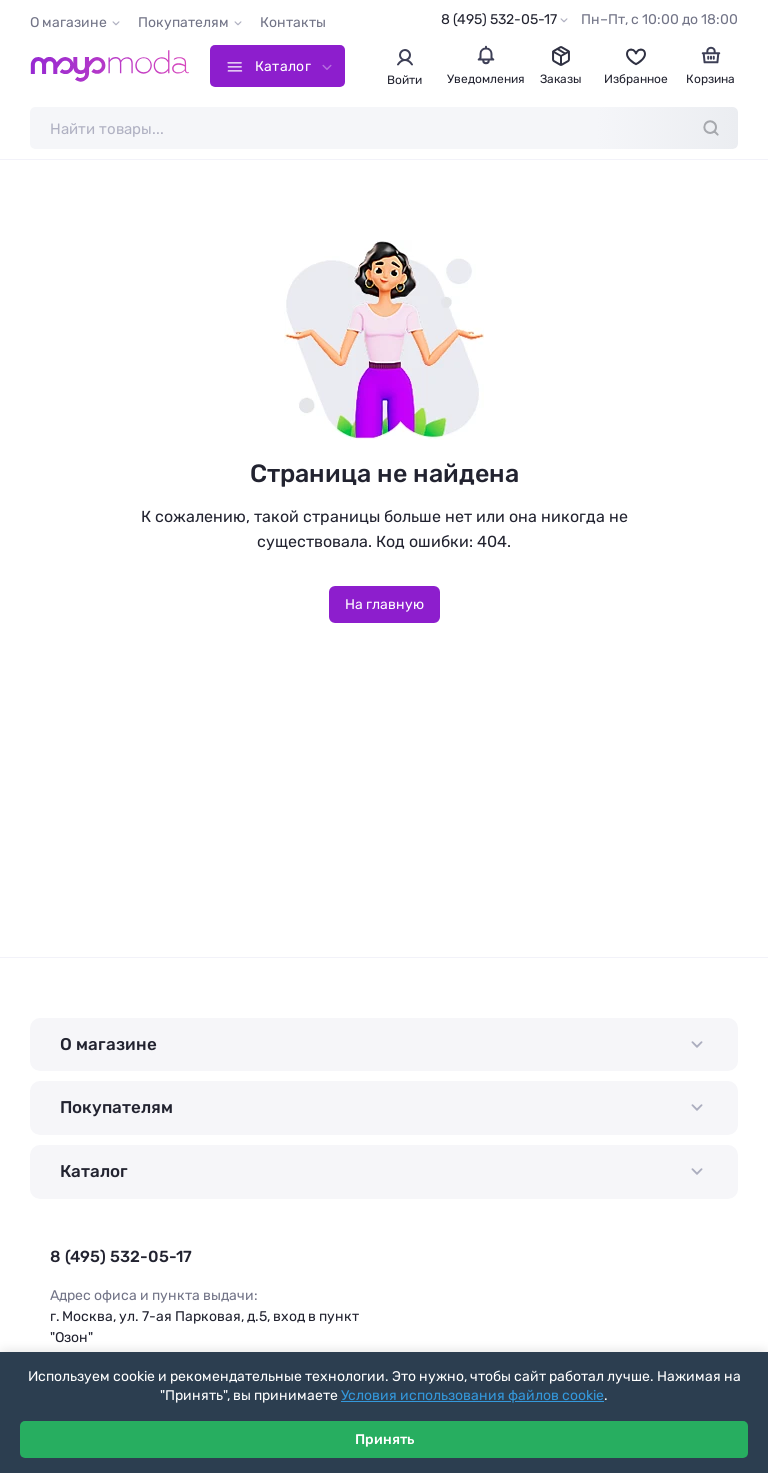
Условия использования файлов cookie (472, 1395)
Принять (384, 1439)
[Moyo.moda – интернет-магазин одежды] (110, 66)
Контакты (293, 22)
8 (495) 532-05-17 (499, 19)
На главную (384, 604)
